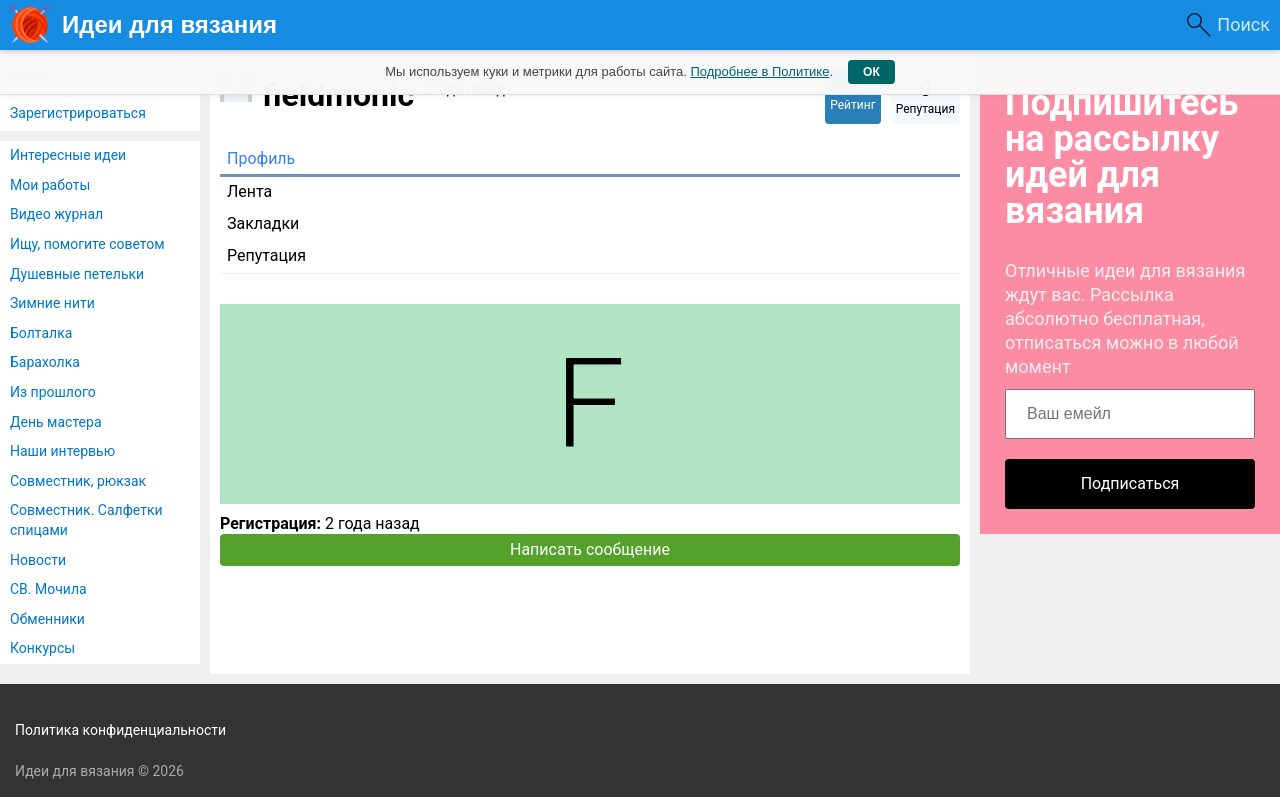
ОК (871, 72)
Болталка (41, 333)
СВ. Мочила (48, 589)
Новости (38, 560)
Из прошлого (53, 392)
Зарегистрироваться (78, 113)
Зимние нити (52, 303)
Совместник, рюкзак (78, 481)
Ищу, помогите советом (87, 244)
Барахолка (45, 362)
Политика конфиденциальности (120, 730)
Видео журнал (56, 214)
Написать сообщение (590, 549)
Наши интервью (62, 451)
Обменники (47, 619)
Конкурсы (42, 648)
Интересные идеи (68, 155)
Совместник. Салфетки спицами (86, 520)
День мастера (56, 422)
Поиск (1243, 24)
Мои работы (50, 185)
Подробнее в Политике (759, 71)
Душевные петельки (77, 274)
